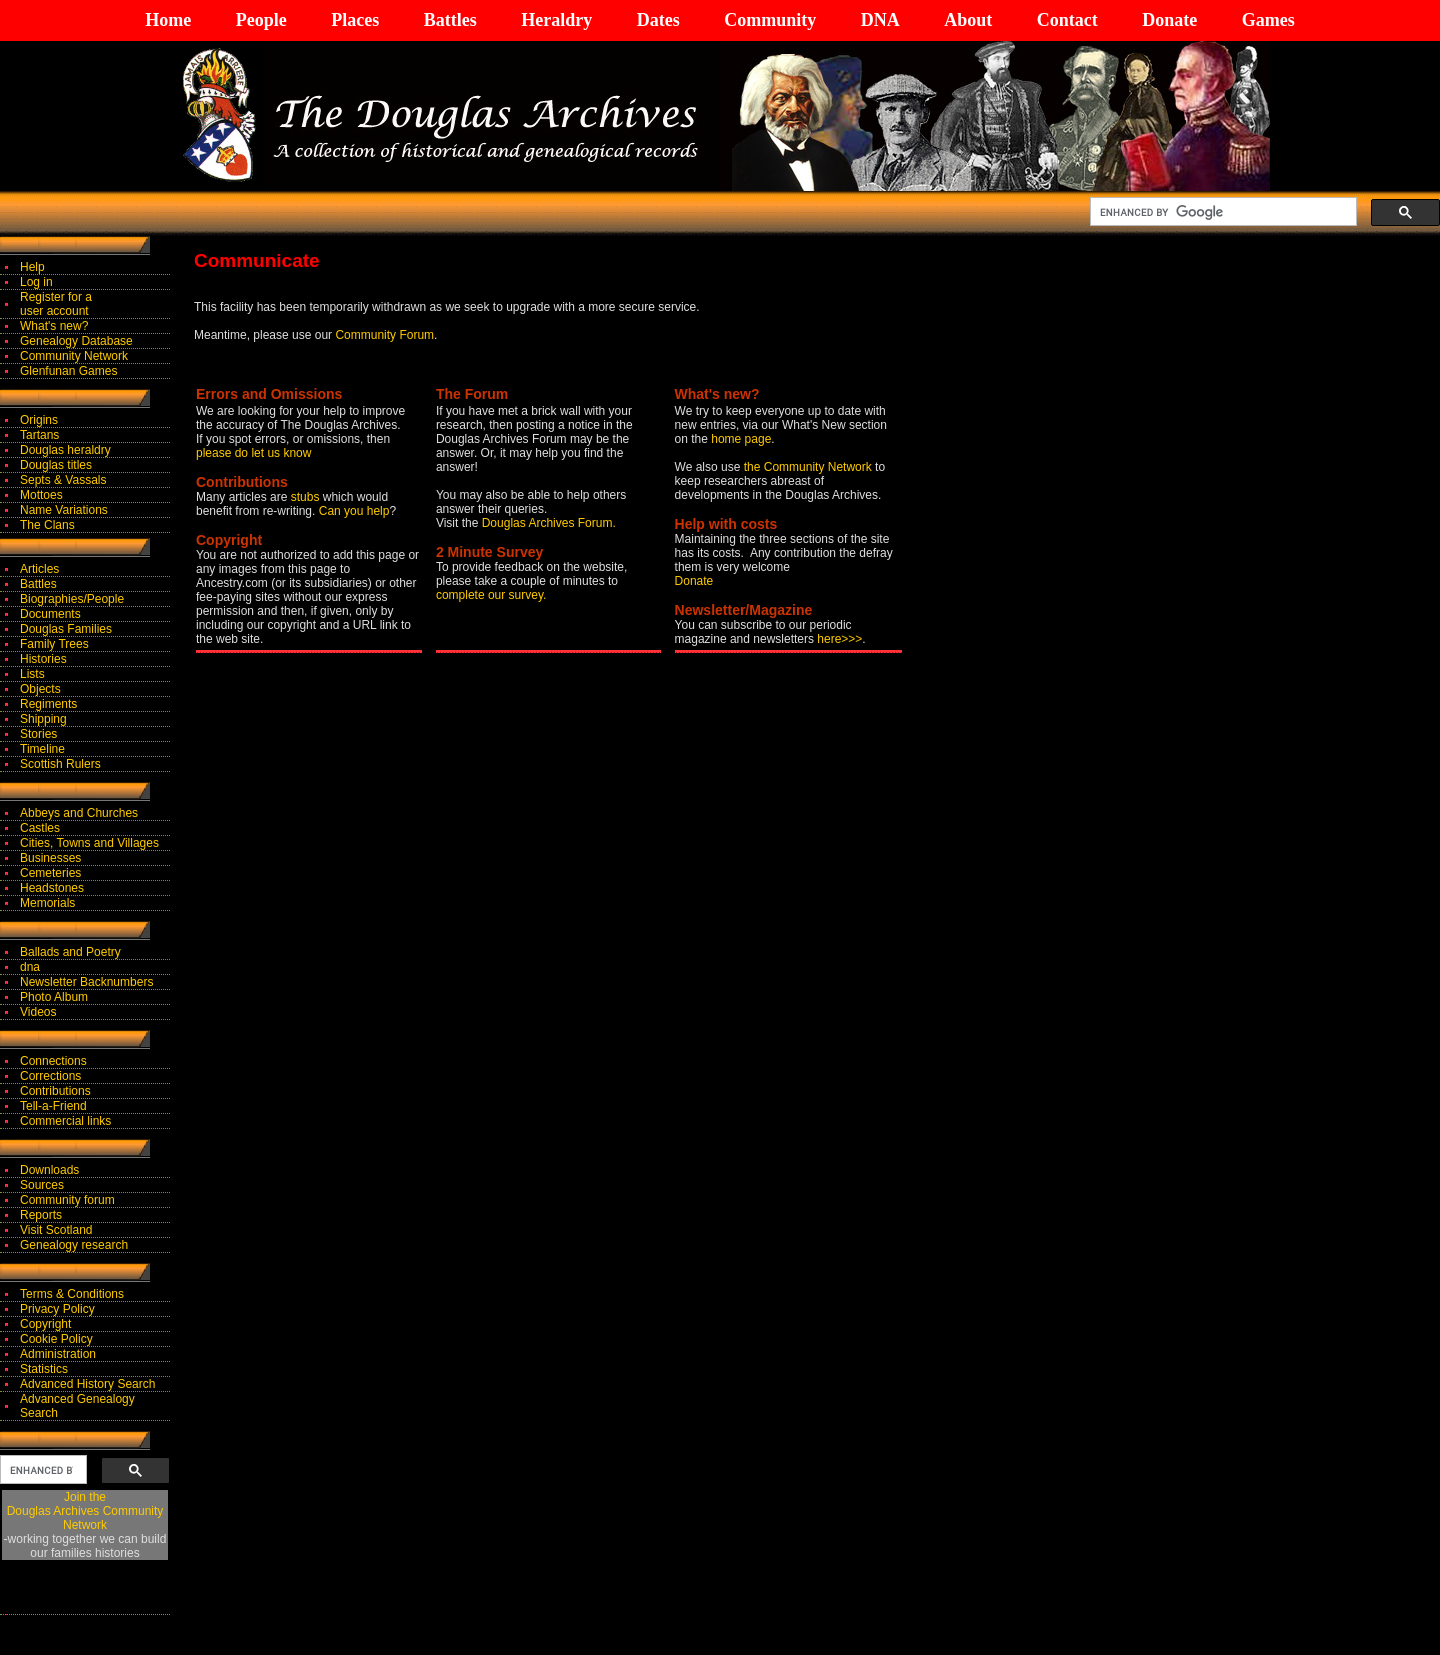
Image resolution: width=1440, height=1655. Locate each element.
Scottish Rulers (60, 764)
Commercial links (65, 1121)
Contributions (55, 1091)
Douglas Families (66, 629)
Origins (39, 420)
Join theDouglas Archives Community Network (85, 1511)
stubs (307, 497)
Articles (39, 569)
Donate (1169, 20)
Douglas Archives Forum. (549, 523)
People (261, 20)
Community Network (74, 356)
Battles (450, 20)
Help (32, 267)
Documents (50, 614)
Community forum (67, 1200)
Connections (53, 1061)
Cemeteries (50, 873)
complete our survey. (491, 595)
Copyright (45, 1324)
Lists (32, 674)
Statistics (44, 1369)
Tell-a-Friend (53, 1106)
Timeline (42, 749)
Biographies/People (72, 599)
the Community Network (809, 467)
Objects (40, 689)
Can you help (354, 511)
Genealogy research (74, 1245)
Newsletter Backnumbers (86, 982)
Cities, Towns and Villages (89, 843)
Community (770, 20)
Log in (36, 282)
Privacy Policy (57, 1309)
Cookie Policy (56, 1339)
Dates (658, 20)
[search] (1221, 212)
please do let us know (253, 453)
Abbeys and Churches (79, 813)
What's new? (54, 326)
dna (30, 967)
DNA (880, 20)
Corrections (50, 1076)
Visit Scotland (56, 1230)
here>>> (839, 639)
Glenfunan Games (68, 371)
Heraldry (556, 20)
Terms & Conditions (72, 1294)
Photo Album (54, 997)
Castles (40, 828)
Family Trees (54, 644)
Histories (43, 659)
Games (1268, 20)
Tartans (39, 435)
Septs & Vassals (63, 480)
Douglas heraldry (65, 450)
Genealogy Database (76, 341)
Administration (58, 1354)
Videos (38, 1012)
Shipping (43, 719)
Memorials (47, 903)
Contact (1067, 20)
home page (741, 439)
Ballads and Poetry (70, 952)
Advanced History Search (87, 1384)
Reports (41, 1215)
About (968, 20)
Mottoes (41, 495)
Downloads (49, 1170)
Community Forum (384, 335)
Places (355, 20)
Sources (42, 1185)
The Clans (47, 525)
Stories (38, 734)
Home (168, 20)
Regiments (48, 704)
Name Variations (64, 510)
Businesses (50, 858)
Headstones (52, 888)
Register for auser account (56, 304)
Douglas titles (56, 465)
